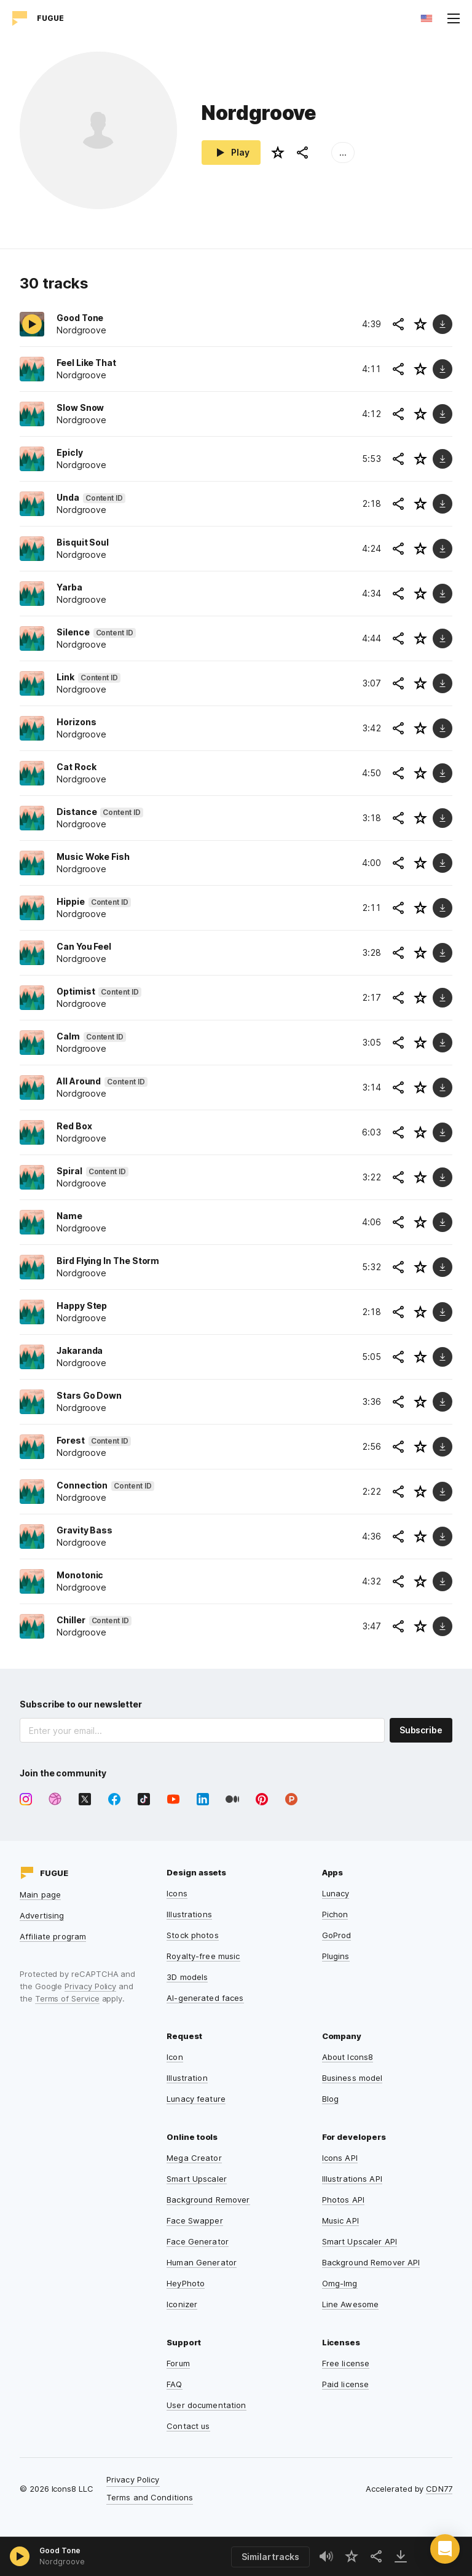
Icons (177, 1893)
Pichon (335, 1914)
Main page (40, 1894)
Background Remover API (371, 2262)
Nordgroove (62, 2561)
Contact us (188, 2426)
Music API (340, 2220)
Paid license (345, 2384)
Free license (346, 2363)
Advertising (42, 1915)
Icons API (340, 2158)
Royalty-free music (203, 1956)
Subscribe (420, 1730)
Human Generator (202, 2262)
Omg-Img (340, 2283)
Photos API (343, 2199)
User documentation (206, 2405)
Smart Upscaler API (359, 2241)
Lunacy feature (196, 2099)
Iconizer (182, 2304)
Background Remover (208, 2199)
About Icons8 (348, 2057)
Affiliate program (53, 1936)
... (343, 152)
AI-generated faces (205, 1998)
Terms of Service (67, 1998)
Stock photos (193, 1935)
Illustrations (189, 1914)
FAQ (174, 2384)
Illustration (187, 2078)
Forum (178, 2363)
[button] (445, 2549)
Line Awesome (350, 2304)
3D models (187, 1977)
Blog (330, 2099)
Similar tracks (270, 2556)
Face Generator (198, 2241)
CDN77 (439, 2489)
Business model (352, 2078)
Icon (175, 2057)
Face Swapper (195, 2220)
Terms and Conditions (150, 2497)
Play (231, 152)
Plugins (336, 1956)
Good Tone (59, 2550)
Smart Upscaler (197, 2179)
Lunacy (336, 1893)
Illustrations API (352, 2179)
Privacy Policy (90, 1986)
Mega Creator (194, 2158)
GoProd (337, 1935)
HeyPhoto (186, 2283)
